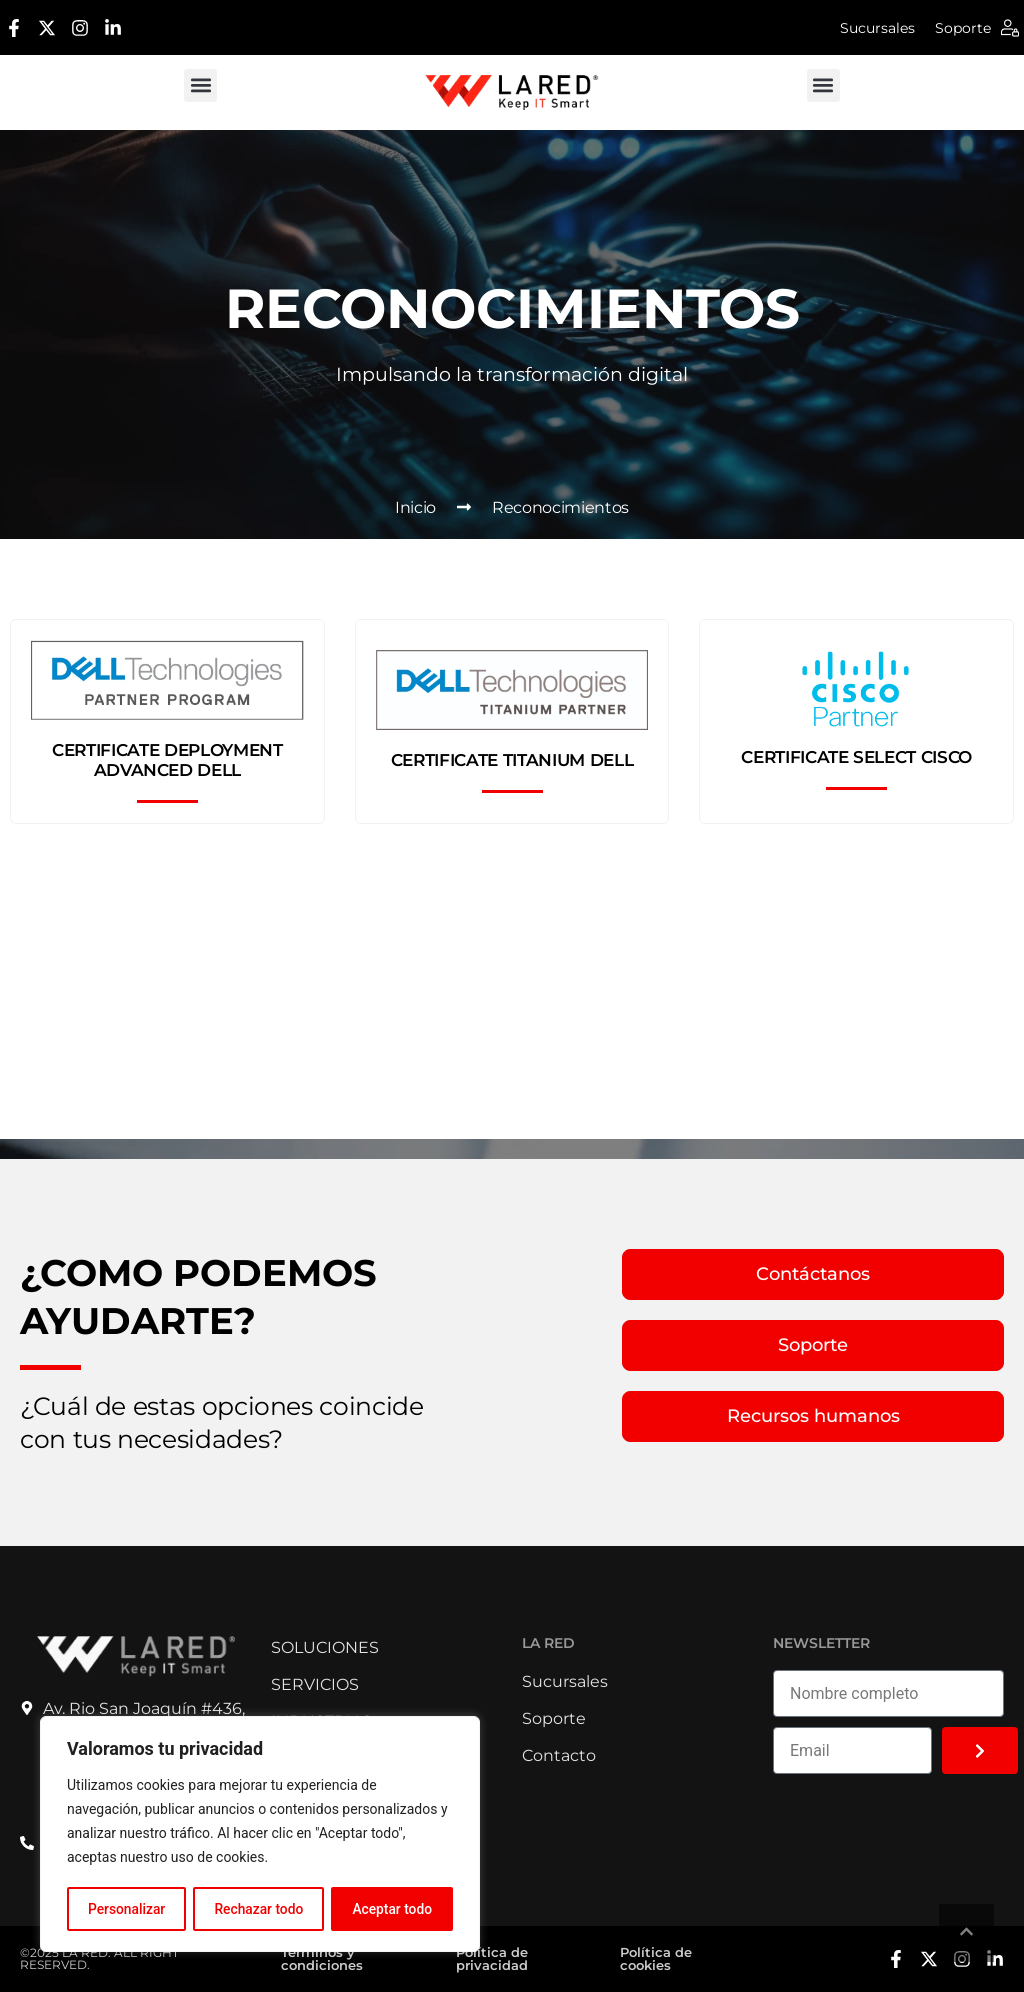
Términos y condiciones (322, 1958)
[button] (200, 85)
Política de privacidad (492, 1958)
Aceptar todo (392, 1909)
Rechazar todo (259, 1909)
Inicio (415, 507)
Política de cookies (656, 1958)
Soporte (963, 28)
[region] (260, 1835)
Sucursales (877, 28)
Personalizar (126, 1909)
